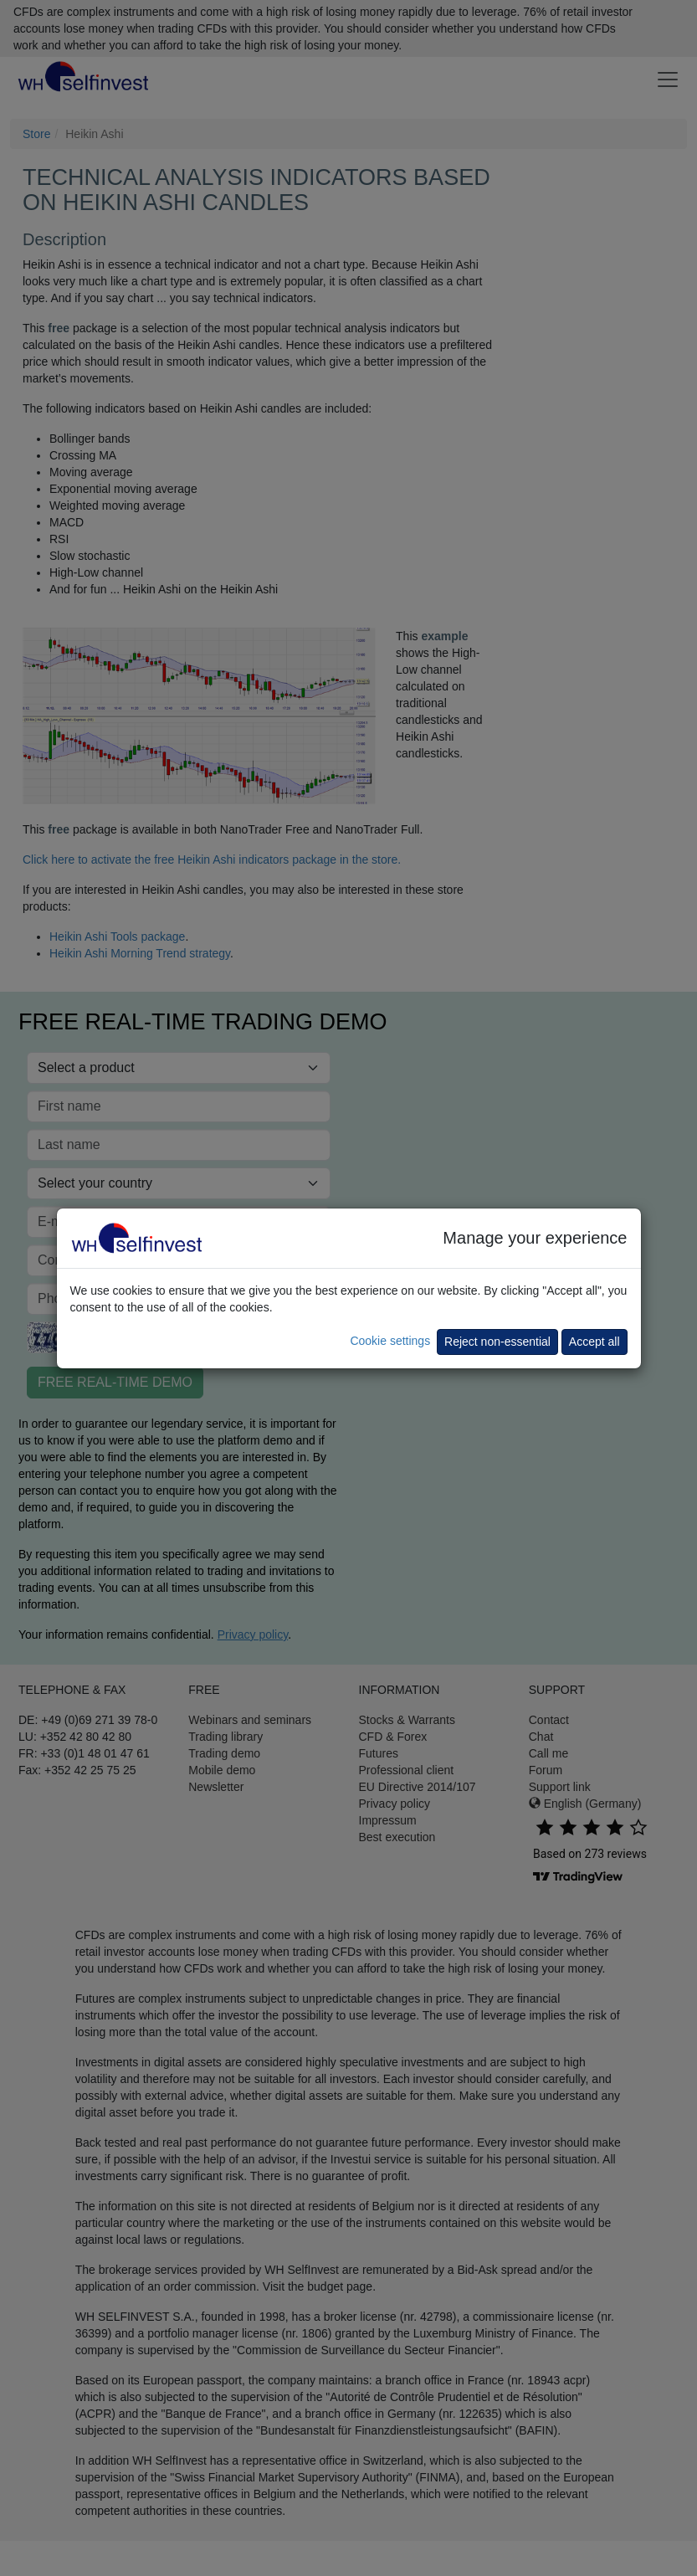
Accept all (594, 1341)
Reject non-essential (497, 1341)
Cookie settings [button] (390, 1340)
